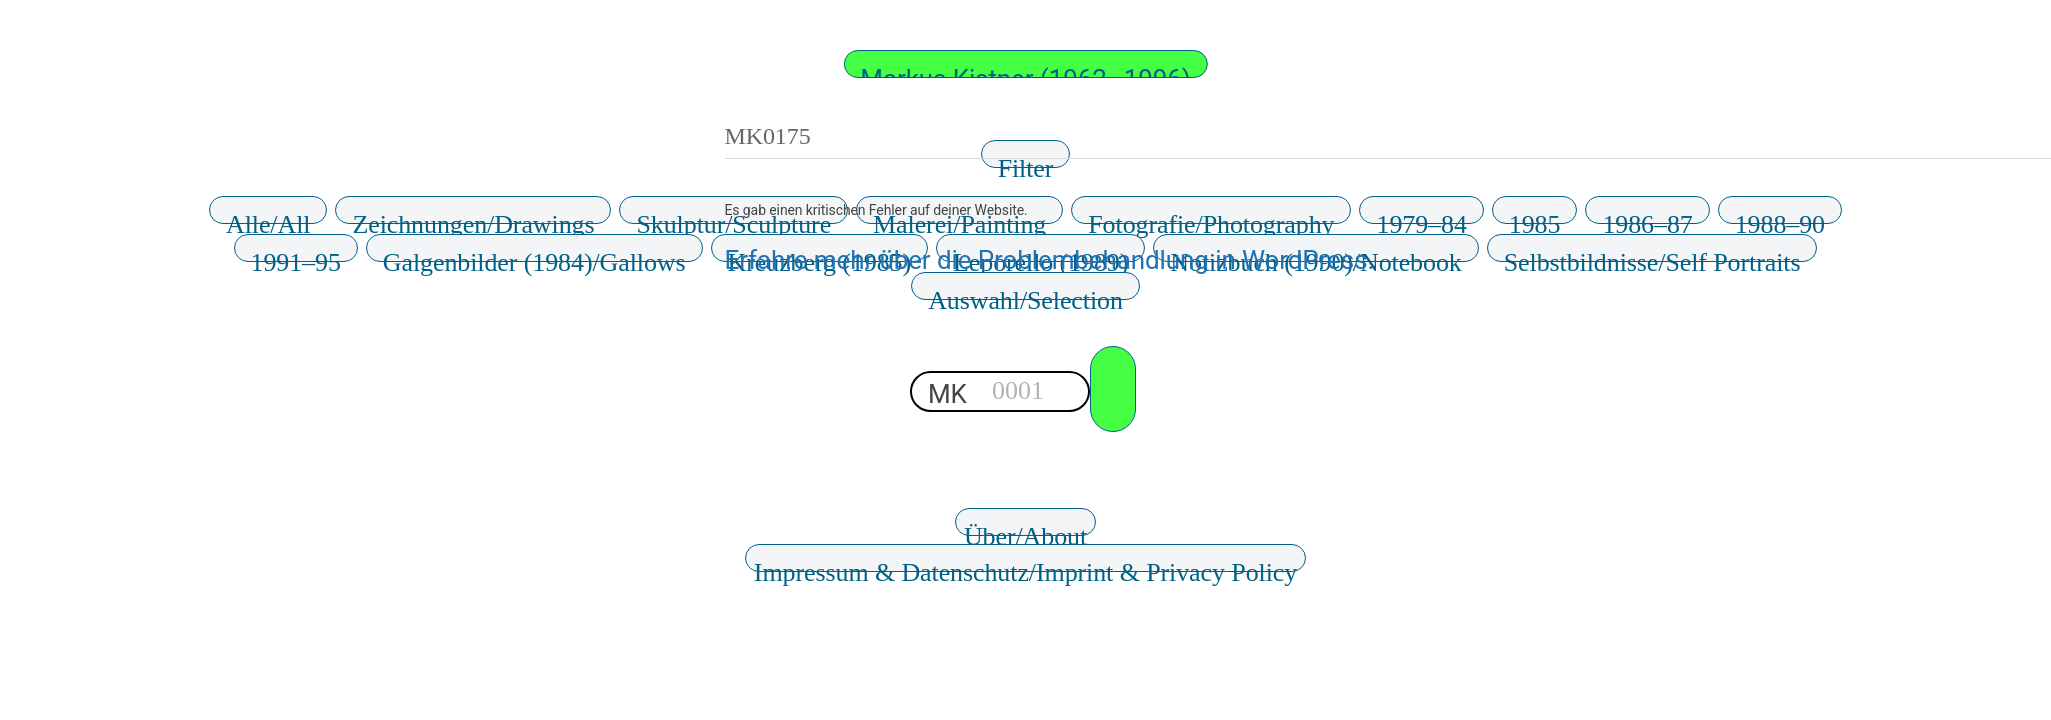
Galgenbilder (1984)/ (534, 255)
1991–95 (296, 255)
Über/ (1025, 529)
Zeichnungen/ (473, 217)
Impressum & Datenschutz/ (1025, 565)
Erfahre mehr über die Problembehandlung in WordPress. (1050, 260)
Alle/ (268, 217)
